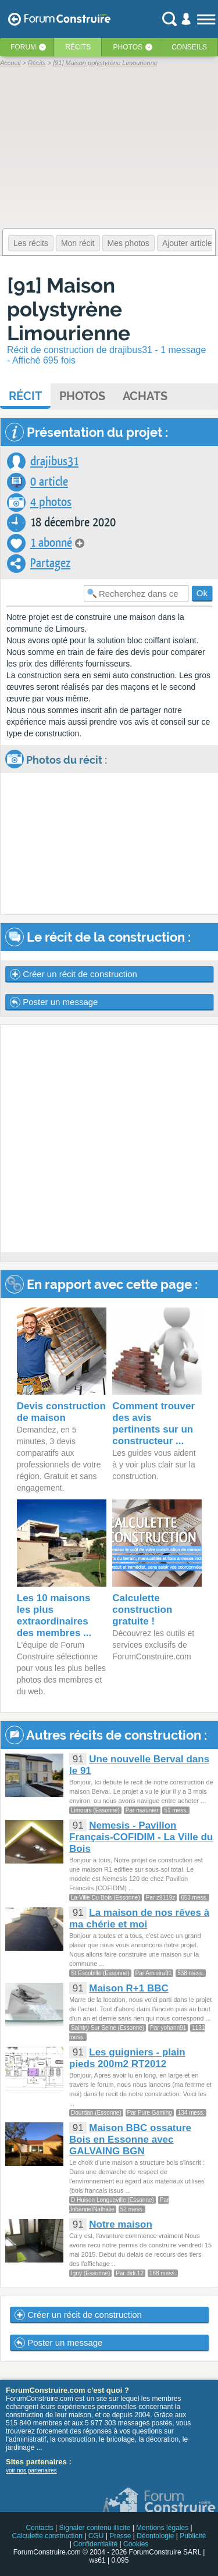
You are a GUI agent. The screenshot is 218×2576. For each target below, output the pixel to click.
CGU (96, 2536)
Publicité (193, 2536)
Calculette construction (47, 2536)
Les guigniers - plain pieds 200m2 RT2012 (127, 2058)
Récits (78, 47)
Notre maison (120, 2224)
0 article (49, 482)
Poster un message (54, 1002)
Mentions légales (162, 2528)
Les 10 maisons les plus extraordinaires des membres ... (54, 1615)
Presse (120, 2536)
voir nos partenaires (31, 2470)
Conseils (189, 47)
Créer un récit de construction (73, 974)
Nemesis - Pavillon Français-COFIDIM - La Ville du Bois (141, 1837)
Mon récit (78, 243)
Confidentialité (95, 2544)
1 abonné (51, 543)
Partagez (50, 563)
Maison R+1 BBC (129, 1988)
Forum (23, 47)
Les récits (30, 243)
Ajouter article (187, 243)
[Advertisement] (109, 1139)
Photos (127, 47)
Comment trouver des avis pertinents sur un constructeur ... (153, 1423)
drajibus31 (54, 461)
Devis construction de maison (61, 1412)
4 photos (51, 502)
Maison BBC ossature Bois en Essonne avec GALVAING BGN (130, 2139)
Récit (25, 396)
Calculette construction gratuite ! (142, 1609)
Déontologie (155, 2536)
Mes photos (128, 243)
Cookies (135, 2544)
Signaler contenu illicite (95, 2528)
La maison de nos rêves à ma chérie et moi (139, 1918)
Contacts (39, 2528)
